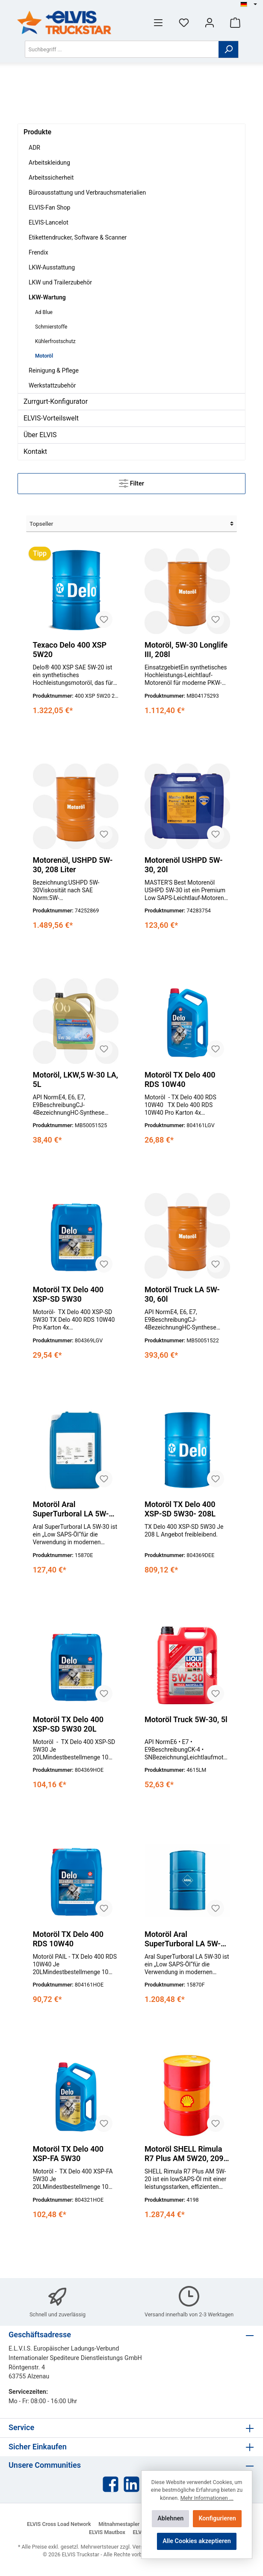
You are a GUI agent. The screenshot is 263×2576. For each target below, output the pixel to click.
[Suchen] (229, 49)
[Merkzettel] (184, 22)
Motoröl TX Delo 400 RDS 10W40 (180, 1079)
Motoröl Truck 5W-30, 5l (186, 1719)
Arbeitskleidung (49, 162)
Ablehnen (170, 2518)
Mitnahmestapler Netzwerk (131, 2524)
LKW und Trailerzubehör (60, 282)
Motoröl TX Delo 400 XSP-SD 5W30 (68, 1294)
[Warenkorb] (235, 22)
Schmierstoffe (51, 327)
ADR (34, 147)
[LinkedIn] (131, 2484)
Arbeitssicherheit (51, 177)
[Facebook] (110, 2484)
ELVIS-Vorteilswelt (51, 418)
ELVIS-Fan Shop (49, 207)
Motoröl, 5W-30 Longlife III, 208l (186, 649)
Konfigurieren (217, 2518)
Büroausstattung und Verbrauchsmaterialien (87, 192)
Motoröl (44, 356)
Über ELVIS (40, 435)
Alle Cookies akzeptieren (197, 2541)
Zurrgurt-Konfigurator (56, 401)
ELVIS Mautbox (107, 2532)
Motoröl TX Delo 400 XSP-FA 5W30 (68, 2153)
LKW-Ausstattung (52, 267)
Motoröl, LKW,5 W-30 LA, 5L (75, 1079)
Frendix (38, 252)
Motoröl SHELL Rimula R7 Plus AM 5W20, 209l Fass (185, 2153)
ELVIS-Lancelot (48, 222)
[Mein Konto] (209, 22)
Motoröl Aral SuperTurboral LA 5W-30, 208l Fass (183, 1939)
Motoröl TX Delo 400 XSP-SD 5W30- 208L (180, 1509)
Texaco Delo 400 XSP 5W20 (69, 649)
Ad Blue (44, 312)
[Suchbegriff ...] (122, 49)
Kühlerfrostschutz (55, 341)
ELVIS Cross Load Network (59, 2524)
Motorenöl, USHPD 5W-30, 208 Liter (72, 865)
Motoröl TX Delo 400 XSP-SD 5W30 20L (68, 1724)
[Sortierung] (131, 523)
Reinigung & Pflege (54, 370)
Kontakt (35, 451)
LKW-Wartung (47, 297)
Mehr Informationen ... (206, 2498)
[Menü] (158, 22)
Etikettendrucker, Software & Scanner (78, 237)
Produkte (37, 132)
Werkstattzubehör (52, 385)
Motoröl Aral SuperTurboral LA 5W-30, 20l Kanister (71, 1509)
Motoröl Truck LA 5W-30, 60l (182, 1294)
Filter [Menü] (131, 481)
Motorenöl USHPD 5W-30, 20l (184, 865)
